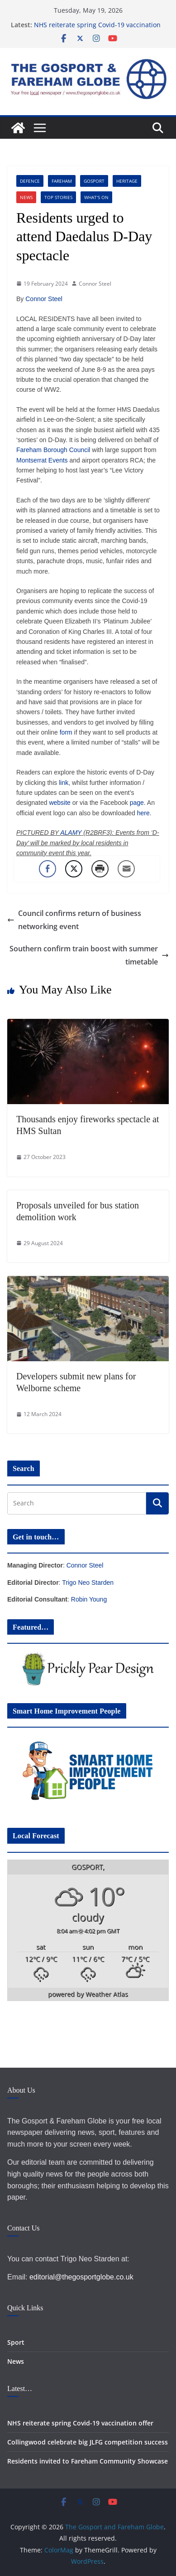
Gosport (94, 181)
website (59, 802)
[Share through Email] (126, 868)
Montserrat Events (42, 460)
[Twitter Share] (73, 868)
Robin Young (89, 1599)
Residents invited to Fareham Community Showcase (87, 2461)
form (66, 732)
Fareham (62, 181)
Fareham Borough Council (53, 449)
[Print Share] (100, 868)
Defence (30, 181)
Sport (15, 2342)
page (137, 802)
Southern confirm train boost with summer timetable (89, 955)
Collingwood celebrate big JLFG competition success (87, 2442)
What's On (96, 197)
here (143, 813)
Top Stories (58, 197)
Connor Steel (95, 283)
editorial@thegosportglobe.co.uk (81, 2277)
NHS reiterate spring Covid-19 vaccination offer (80, 2423)
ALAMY (70, 832)
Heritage (127, 181)
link (63, 782)
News (26, 197)
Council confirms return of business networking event (74, 919)
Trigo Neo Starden (88, 1582)
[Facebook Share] (47, 868)
